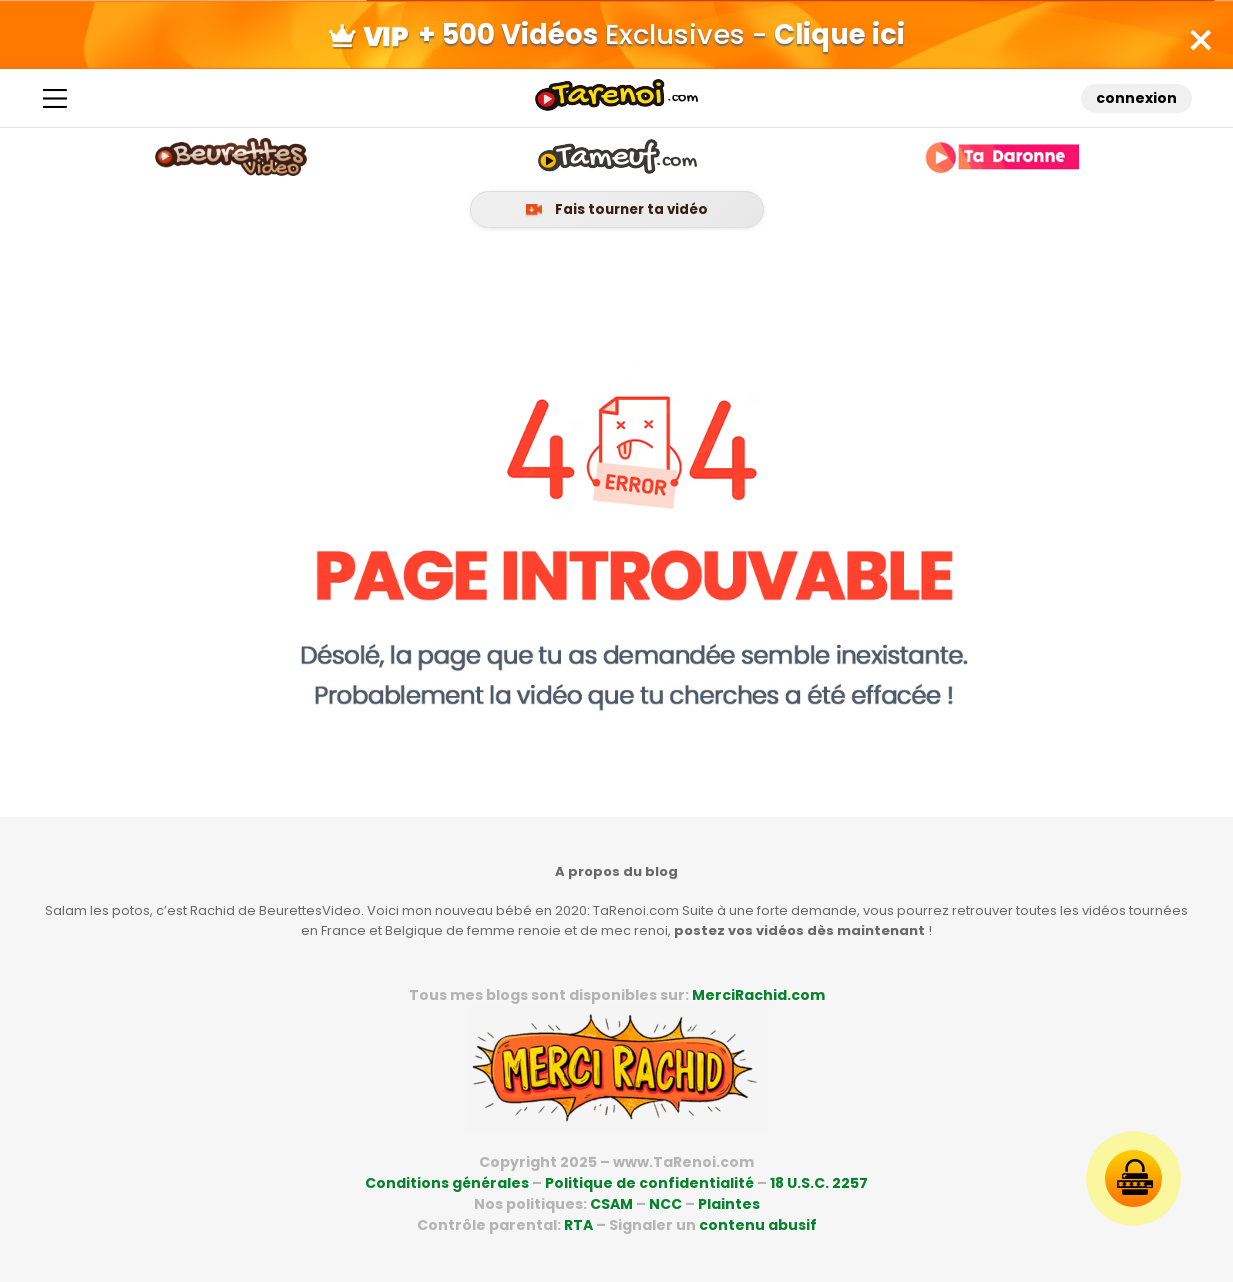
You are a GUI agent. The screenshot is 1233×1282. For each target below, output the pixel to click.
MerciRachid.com (758, 995)
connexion (1135, 104)
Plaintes (729, 1204)
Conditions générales (447, 1183)
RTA (578, 1225)
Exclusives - (617, 37)
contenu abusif (758, 1225)
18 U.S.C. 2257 (819, 1183)
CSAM (611, 1204)
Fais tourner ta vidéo (617, 219)
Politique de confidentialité (649, 1183)
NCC (665, 1204)
